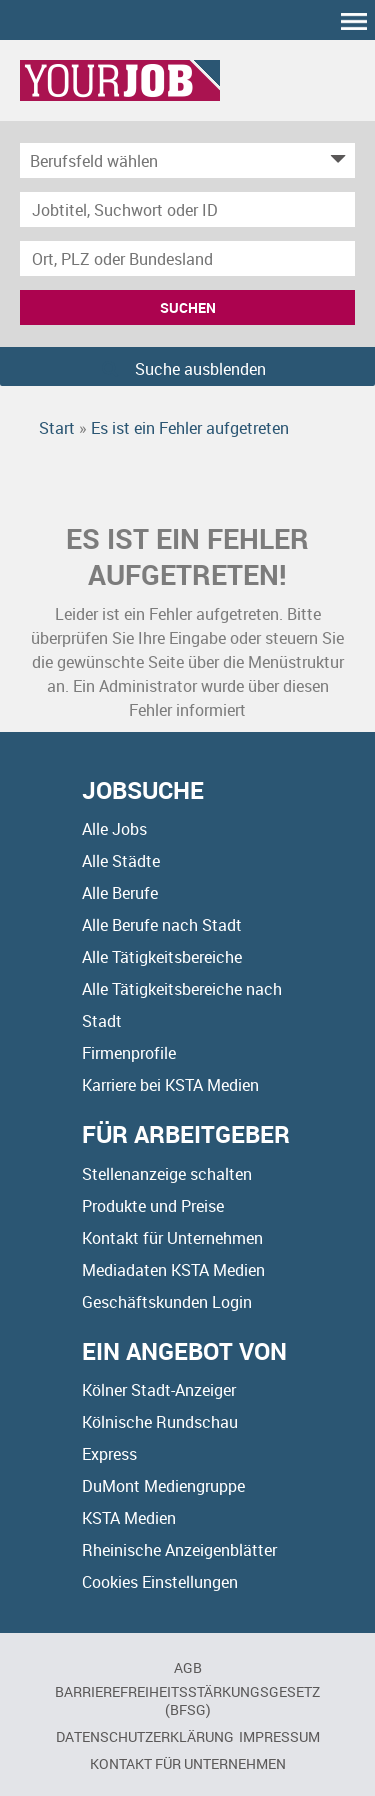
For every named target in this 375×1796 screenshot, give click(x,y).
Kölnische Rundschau (160, 1422)
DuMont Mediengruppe (163, 1486)
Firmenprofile (129, 1053)
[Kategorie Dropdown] (335, 160)
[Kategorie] (167, 160)
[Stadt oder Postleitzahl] (187, 258)
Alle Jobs (114, 829)
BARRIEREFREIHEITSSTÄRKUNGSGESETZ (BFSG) (187, 1700)
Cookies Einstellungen (160, 1582)
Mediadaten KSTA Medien (173, 1270)
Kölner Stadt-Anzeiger (159, 1390)
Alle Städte (121, 861)
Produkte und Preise (153, 1206)
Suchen (188, 307)
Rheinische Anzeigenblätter (179, 1550)
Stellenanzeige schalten (167, 1174)
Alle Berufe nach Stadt (162, 925)
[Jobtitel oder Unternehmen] (187, 209)
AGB (188, 1667)
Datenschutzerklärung (145, 1736)
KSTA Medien (129, 1518)
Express (109, 1454)
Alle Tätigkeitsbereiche (162, 957)
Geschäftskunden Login (167, 1302)
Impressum (279, 1736)
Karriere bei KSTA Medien (170, 1085)
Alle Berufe (120, 893)
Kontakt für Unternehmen (172, 1238)
